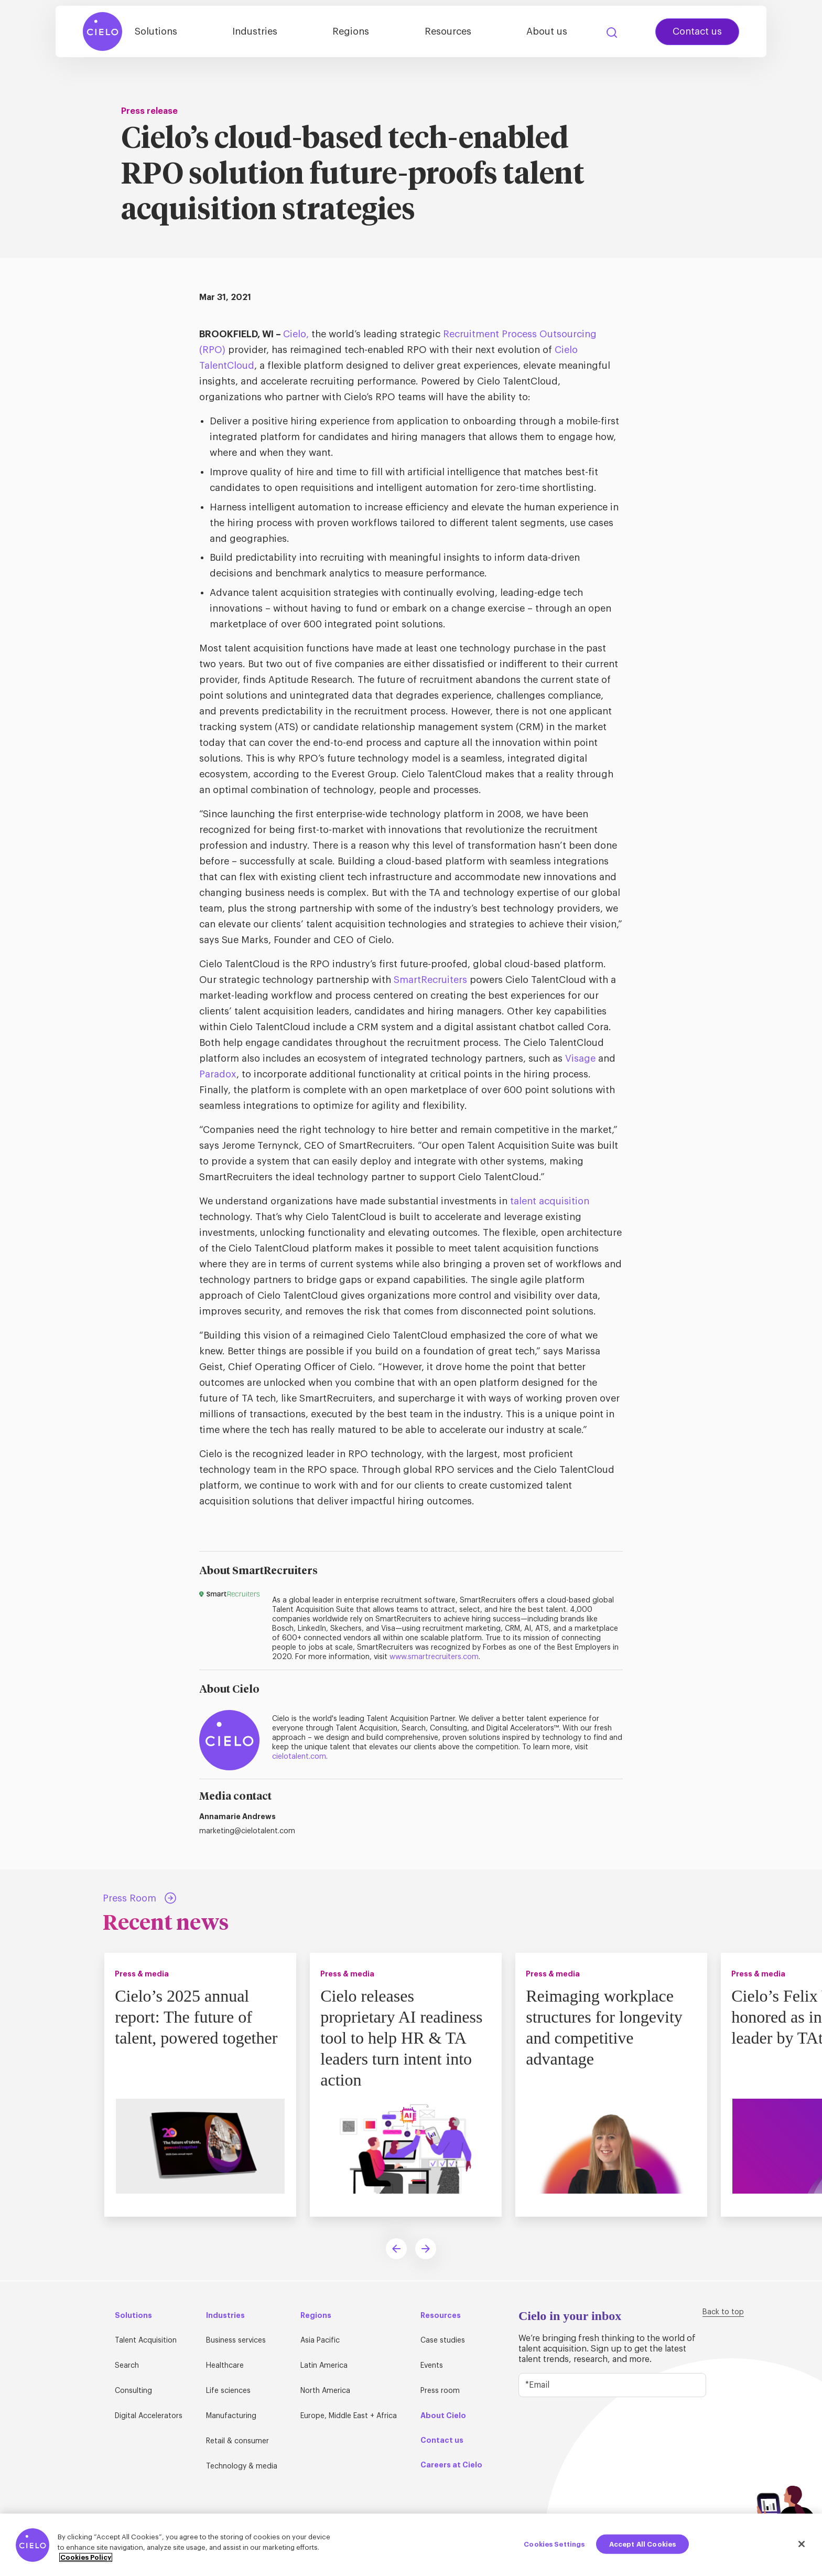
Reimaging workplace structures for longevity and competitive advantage (605, 2027)
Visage (580, 1058)
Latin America (324, 2365)
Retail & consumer (237, 2441)
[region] (411, 2545)
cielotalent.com (299, 1756)
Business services (236, 2340)
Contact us (697, 33)
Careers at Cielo (451, 2464)
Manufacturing (231, 2416)
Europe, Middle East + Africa (348, 2416)
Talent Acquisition (146, 2340)
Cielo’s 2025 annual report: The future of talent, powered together (197, 2016)
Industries (274, 33)
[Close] (801, 2544)
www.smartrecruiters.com (434, 1657)
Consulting (133, 2391)
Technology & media (241, 2466)
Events (431, 2365)
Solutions (181, 33)
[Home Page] (103, 33)
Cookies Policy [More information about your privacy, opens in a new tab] (85, 2557)
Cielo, (296, 334)
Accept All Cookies (642, 2543)
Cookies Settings (554, 2543)
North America (325, 2391)
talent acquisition (548, 1201)
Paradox (217, 1074)
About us (550, 33)
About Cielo (443, 2415)
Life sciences (228, 2391)
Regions (365, 33)
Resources (457, 33)
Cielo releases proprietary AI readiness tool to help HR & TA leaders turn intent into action (403, 2037)
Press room (440, 2391)
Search (611, 33)
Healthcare (225, 2365)
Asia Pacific (320, 2340)
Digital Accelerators (148, 2416)
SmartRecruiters (430, 980)
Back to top (723, 2312)
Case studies (442, 2340)
